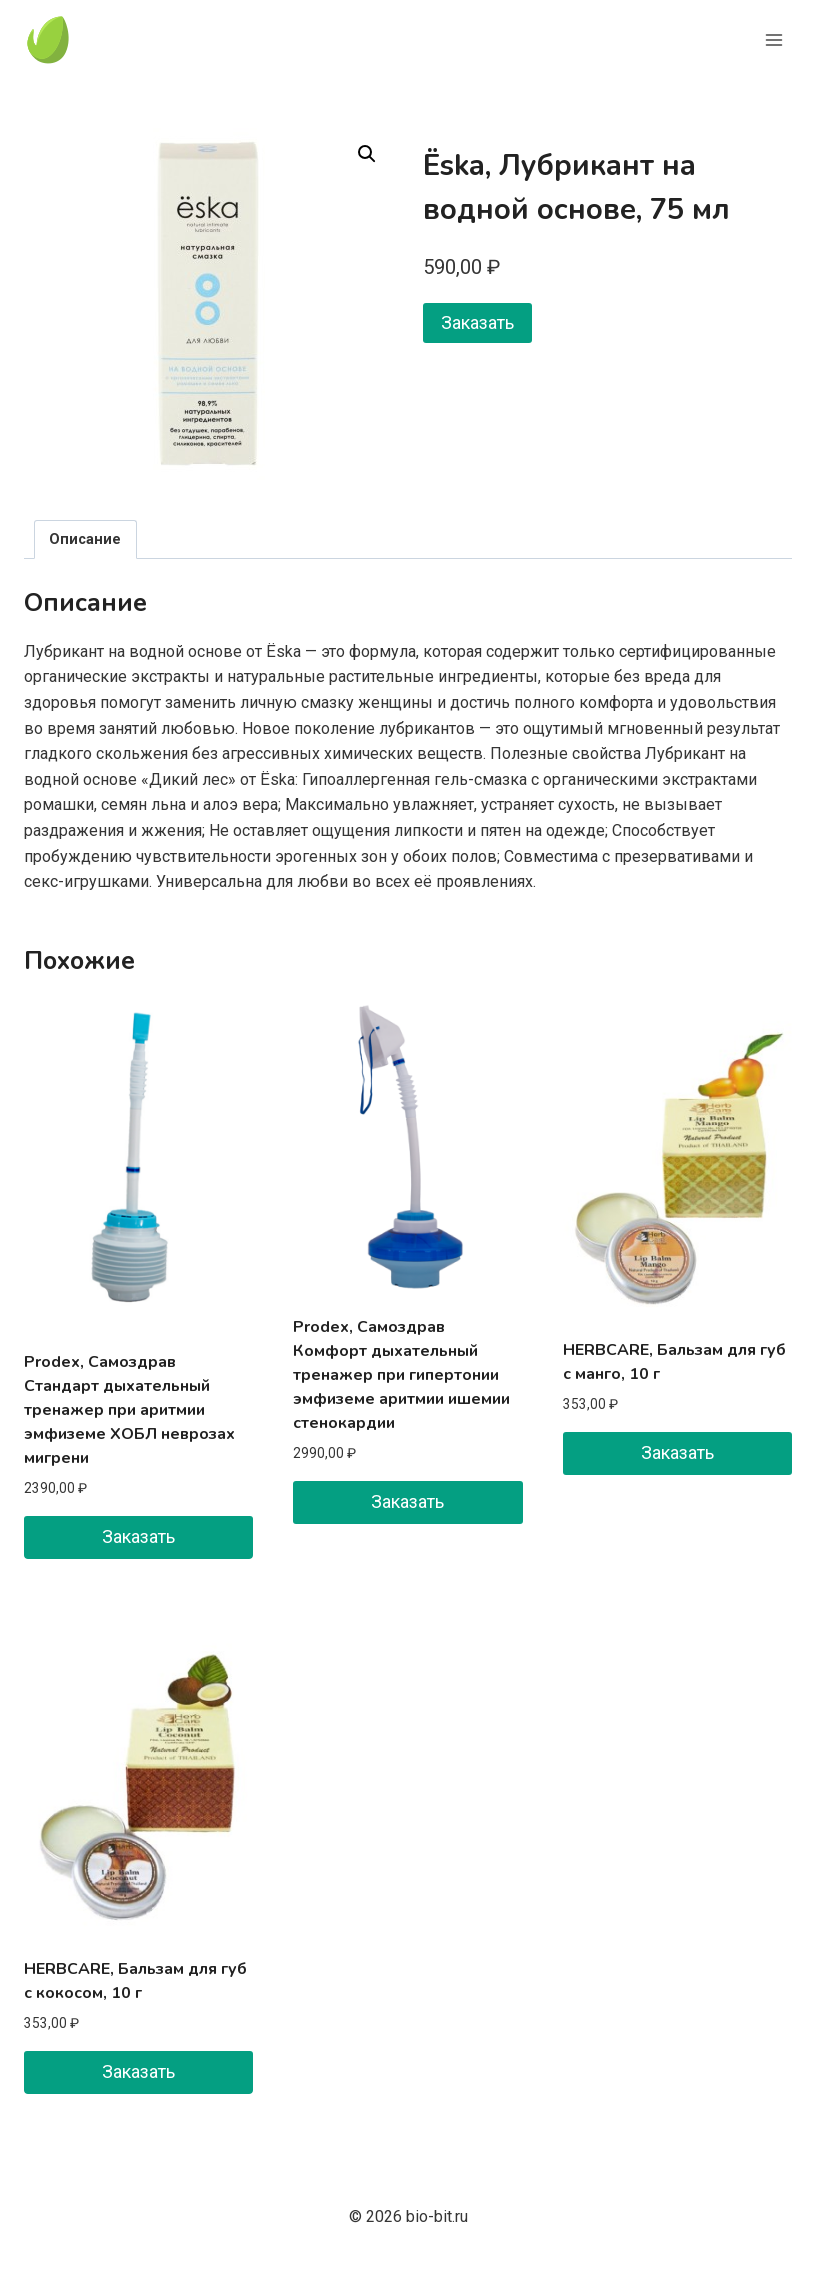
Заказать (477, 322)
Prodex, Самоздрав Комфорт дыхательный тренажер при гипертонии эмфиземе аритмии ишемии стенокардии (401, 1375)
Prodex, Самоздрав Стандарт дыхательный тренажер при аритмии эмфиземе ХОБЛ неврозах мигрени (129, 1410)
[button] (367, 154)
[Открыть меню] (773, 39)
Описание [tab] (85, 539)
